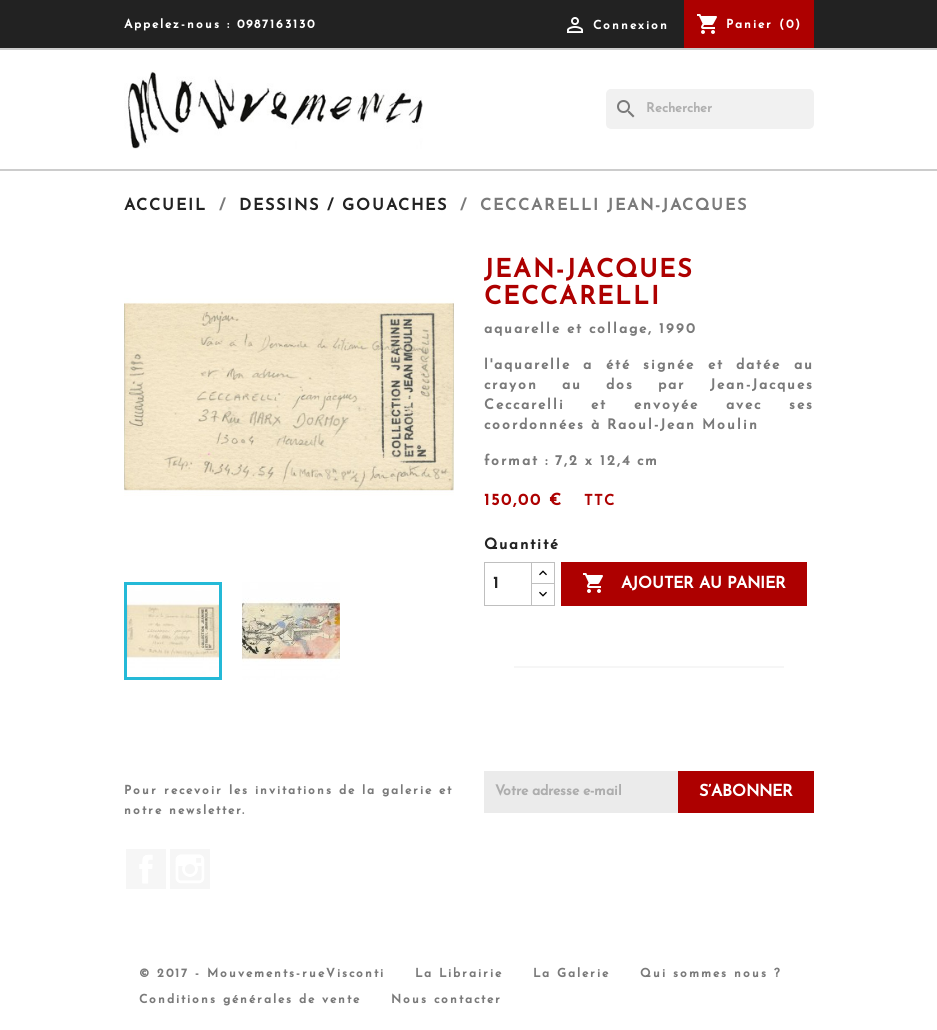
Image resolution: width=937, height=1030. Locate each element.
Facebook (146, 869)
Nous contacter (446, 1000)
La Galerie (571, 974)
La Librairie (459, 974)
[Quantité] (508, 584)
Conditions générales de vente (250, 1000)
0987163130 (276, 25)
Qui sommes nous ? (711, 974)
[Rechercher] (710, 109)
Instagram (190, 869)
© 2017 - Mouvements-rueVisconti (262, 974)
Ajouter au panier (684, 584)
